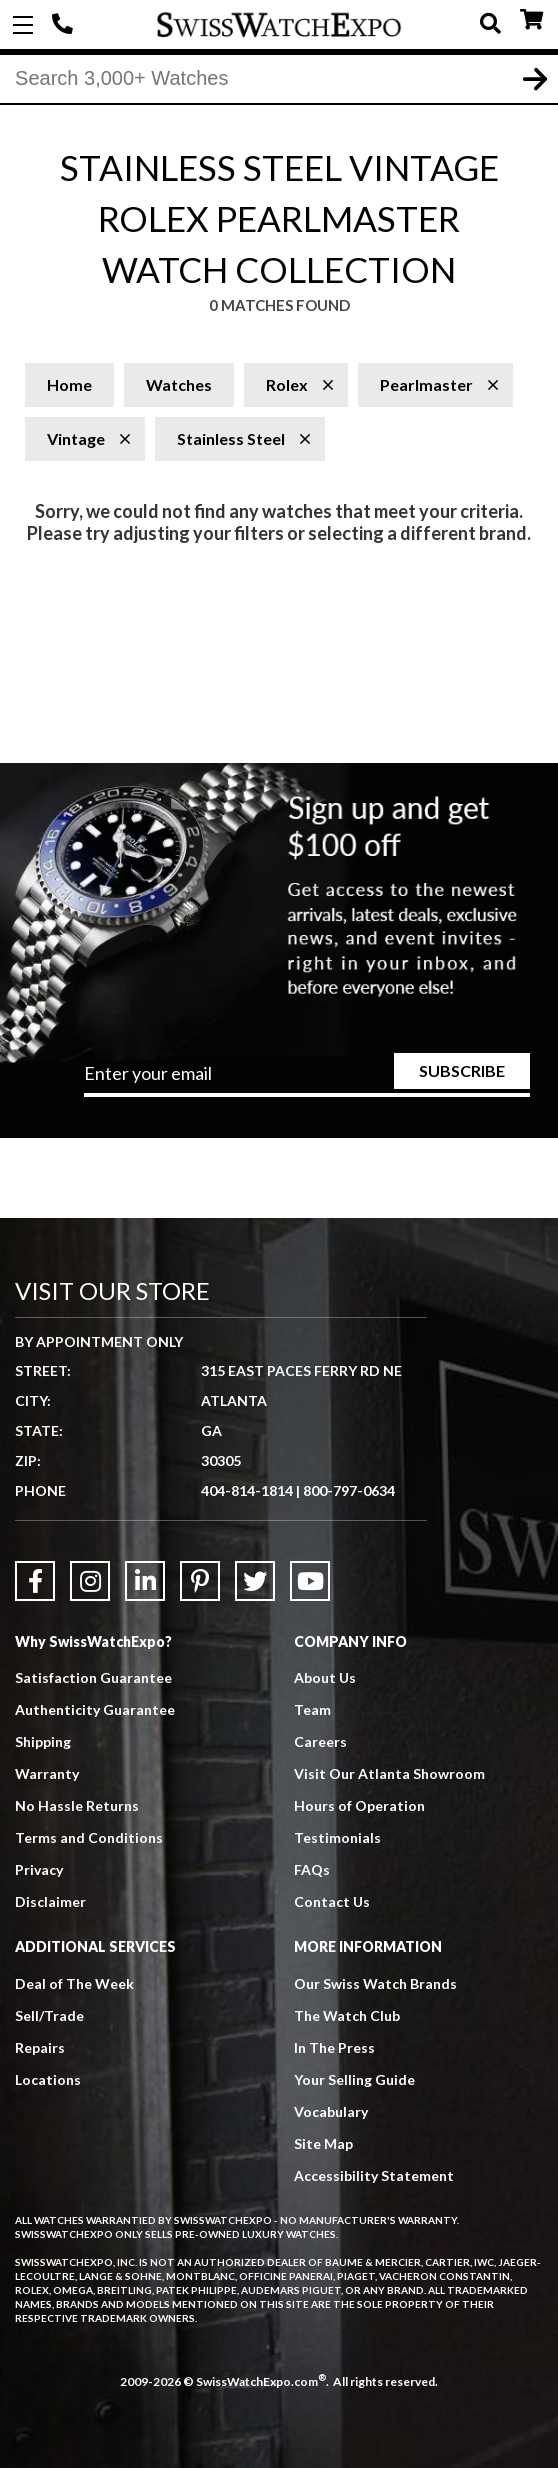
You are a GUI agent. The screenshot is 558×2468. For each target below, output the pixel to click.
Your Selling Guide (354, 2079)
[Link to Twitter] (255, 1581)
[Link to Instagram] (90, 1581)
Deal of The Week (74, 1983)
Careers (320, 1741)
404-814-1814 (65, 25)
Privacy (39, 1869)
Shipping (43, 1741)
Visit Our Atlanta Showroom (389, 1773)
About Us (325, 1677)
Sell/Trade (49, 2015)
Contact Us (332, 1901)
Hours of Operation (359, 1805)
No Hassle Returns (77, 1805)
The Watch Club (347, 2015)
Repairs (40, 2047)
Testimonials (337, 1837)
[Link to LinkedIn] (145, 1581)
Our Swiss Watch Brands (375, 1983)
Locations (48, 2079)
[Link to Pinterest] (200, 1581)
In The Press (334, 2047)
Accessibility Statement (374, 2175)
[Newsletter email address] (307, 1080)
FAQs (312, 1869)
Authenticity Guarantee (95, 1709)
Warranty (47, 1773)
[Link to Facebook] (35, 1581)
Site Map (323, 2143)
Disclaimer (50, 1901)
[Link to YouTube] (310, 1581)
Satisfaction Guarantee (93, 1677)
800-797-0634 (349, 1490)
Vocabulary (331, 2111)
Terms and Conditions (89, 1837)
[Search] (279, 79)
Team (312, 1709)
